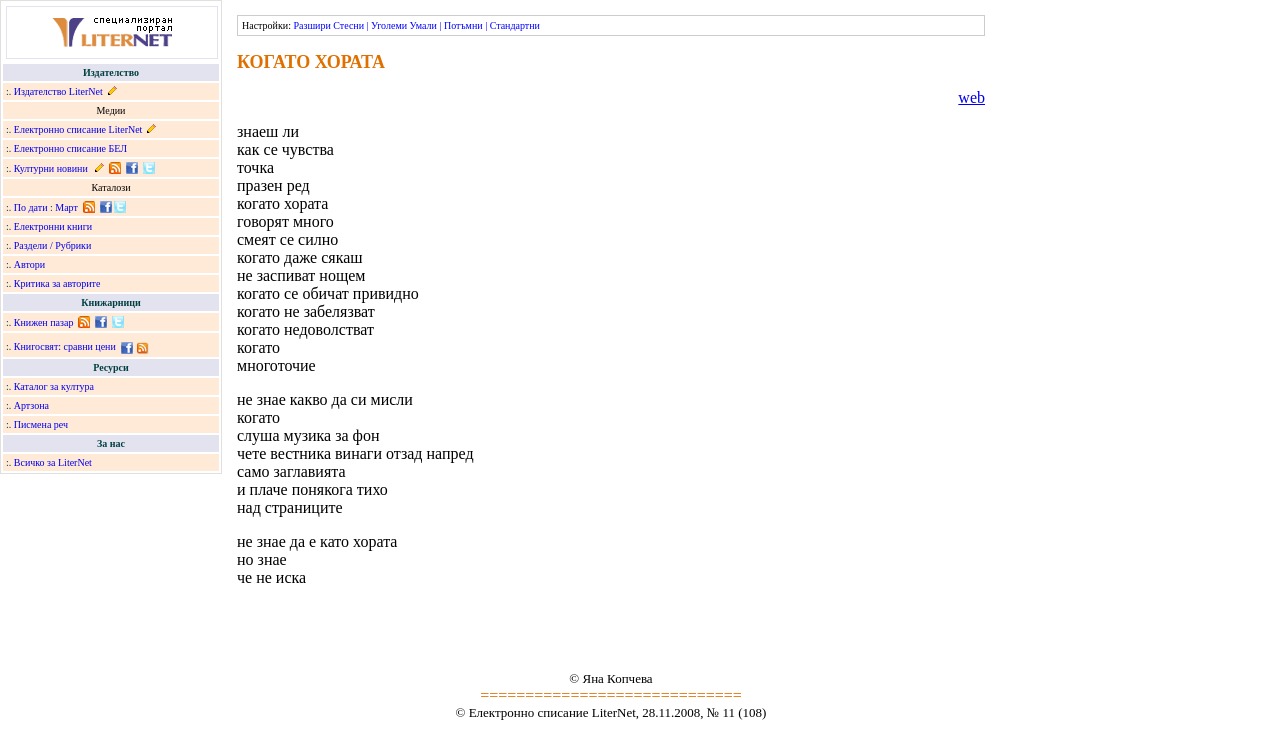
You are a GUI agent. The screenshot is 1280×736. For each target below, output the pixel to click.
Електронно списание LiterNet (78, 129)
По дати (31, 207)
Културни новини (51, 168)
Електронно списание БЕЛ (70, 148)
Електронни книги (53, 226)
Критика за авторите (57, 283)
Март (66, 207)
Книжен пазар (44, 322)
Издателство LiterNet (58, 91)
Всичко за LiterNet (53, 462)
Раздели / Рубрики (53, 245)
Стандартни (515, 25)
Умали (423, 25)
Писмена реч (41, 424)
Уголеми (389, 25)
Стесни (348, 25)
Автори (29, 264)
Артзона (31, 405)
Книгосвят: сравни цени (65, 346)
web (971, 97)
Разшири (311, 25)
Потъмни (463, 25)
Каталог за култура (54, 386)
